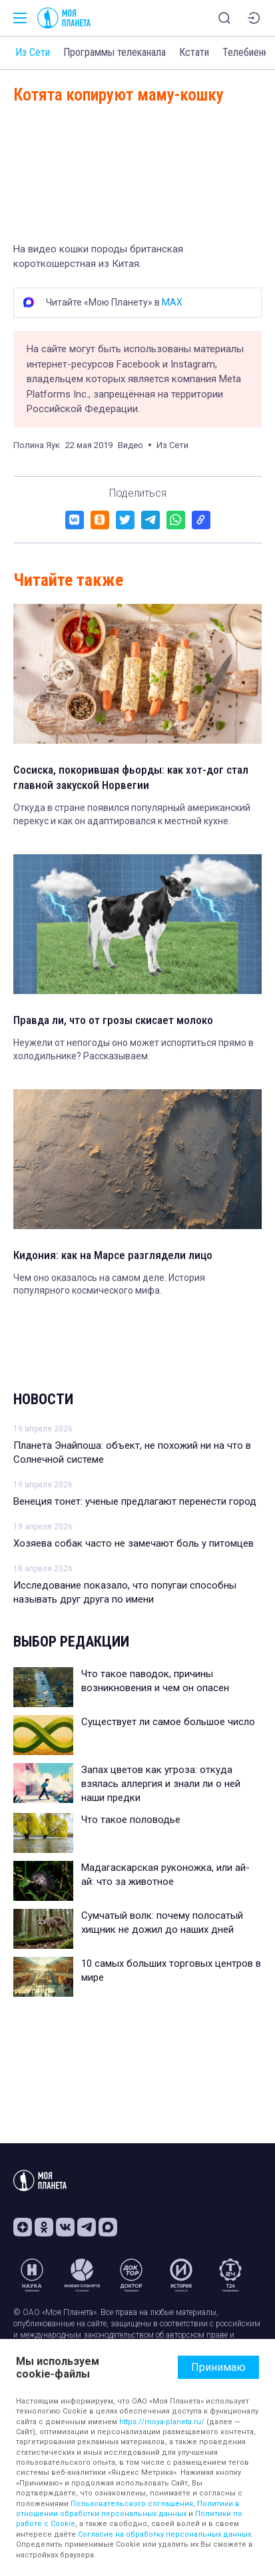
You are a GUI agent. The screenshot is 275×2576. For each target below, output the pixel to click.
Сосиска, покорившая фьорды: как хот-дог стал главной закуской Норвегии (130, 777)
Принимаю (218, 2367)
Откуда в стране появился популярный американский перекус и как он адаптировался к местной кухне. (131, 814)
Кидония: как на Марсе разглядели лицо (112, 1255)
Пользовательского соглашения (132, 2503)
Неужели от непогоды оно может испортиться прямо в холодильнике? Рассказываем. (133, 1049)
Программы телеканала (114, 52)
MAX (172, 302)
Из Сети (32, 52)
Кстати (194, 52)
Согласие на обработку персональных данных (164, 2534)
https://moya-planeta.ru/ (161, 2422)
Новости (43, 1399)
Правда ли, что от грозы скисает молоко (113, 1020)
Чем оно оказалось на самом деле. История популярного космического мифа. (109, 1284)
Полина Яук (36, 445)
